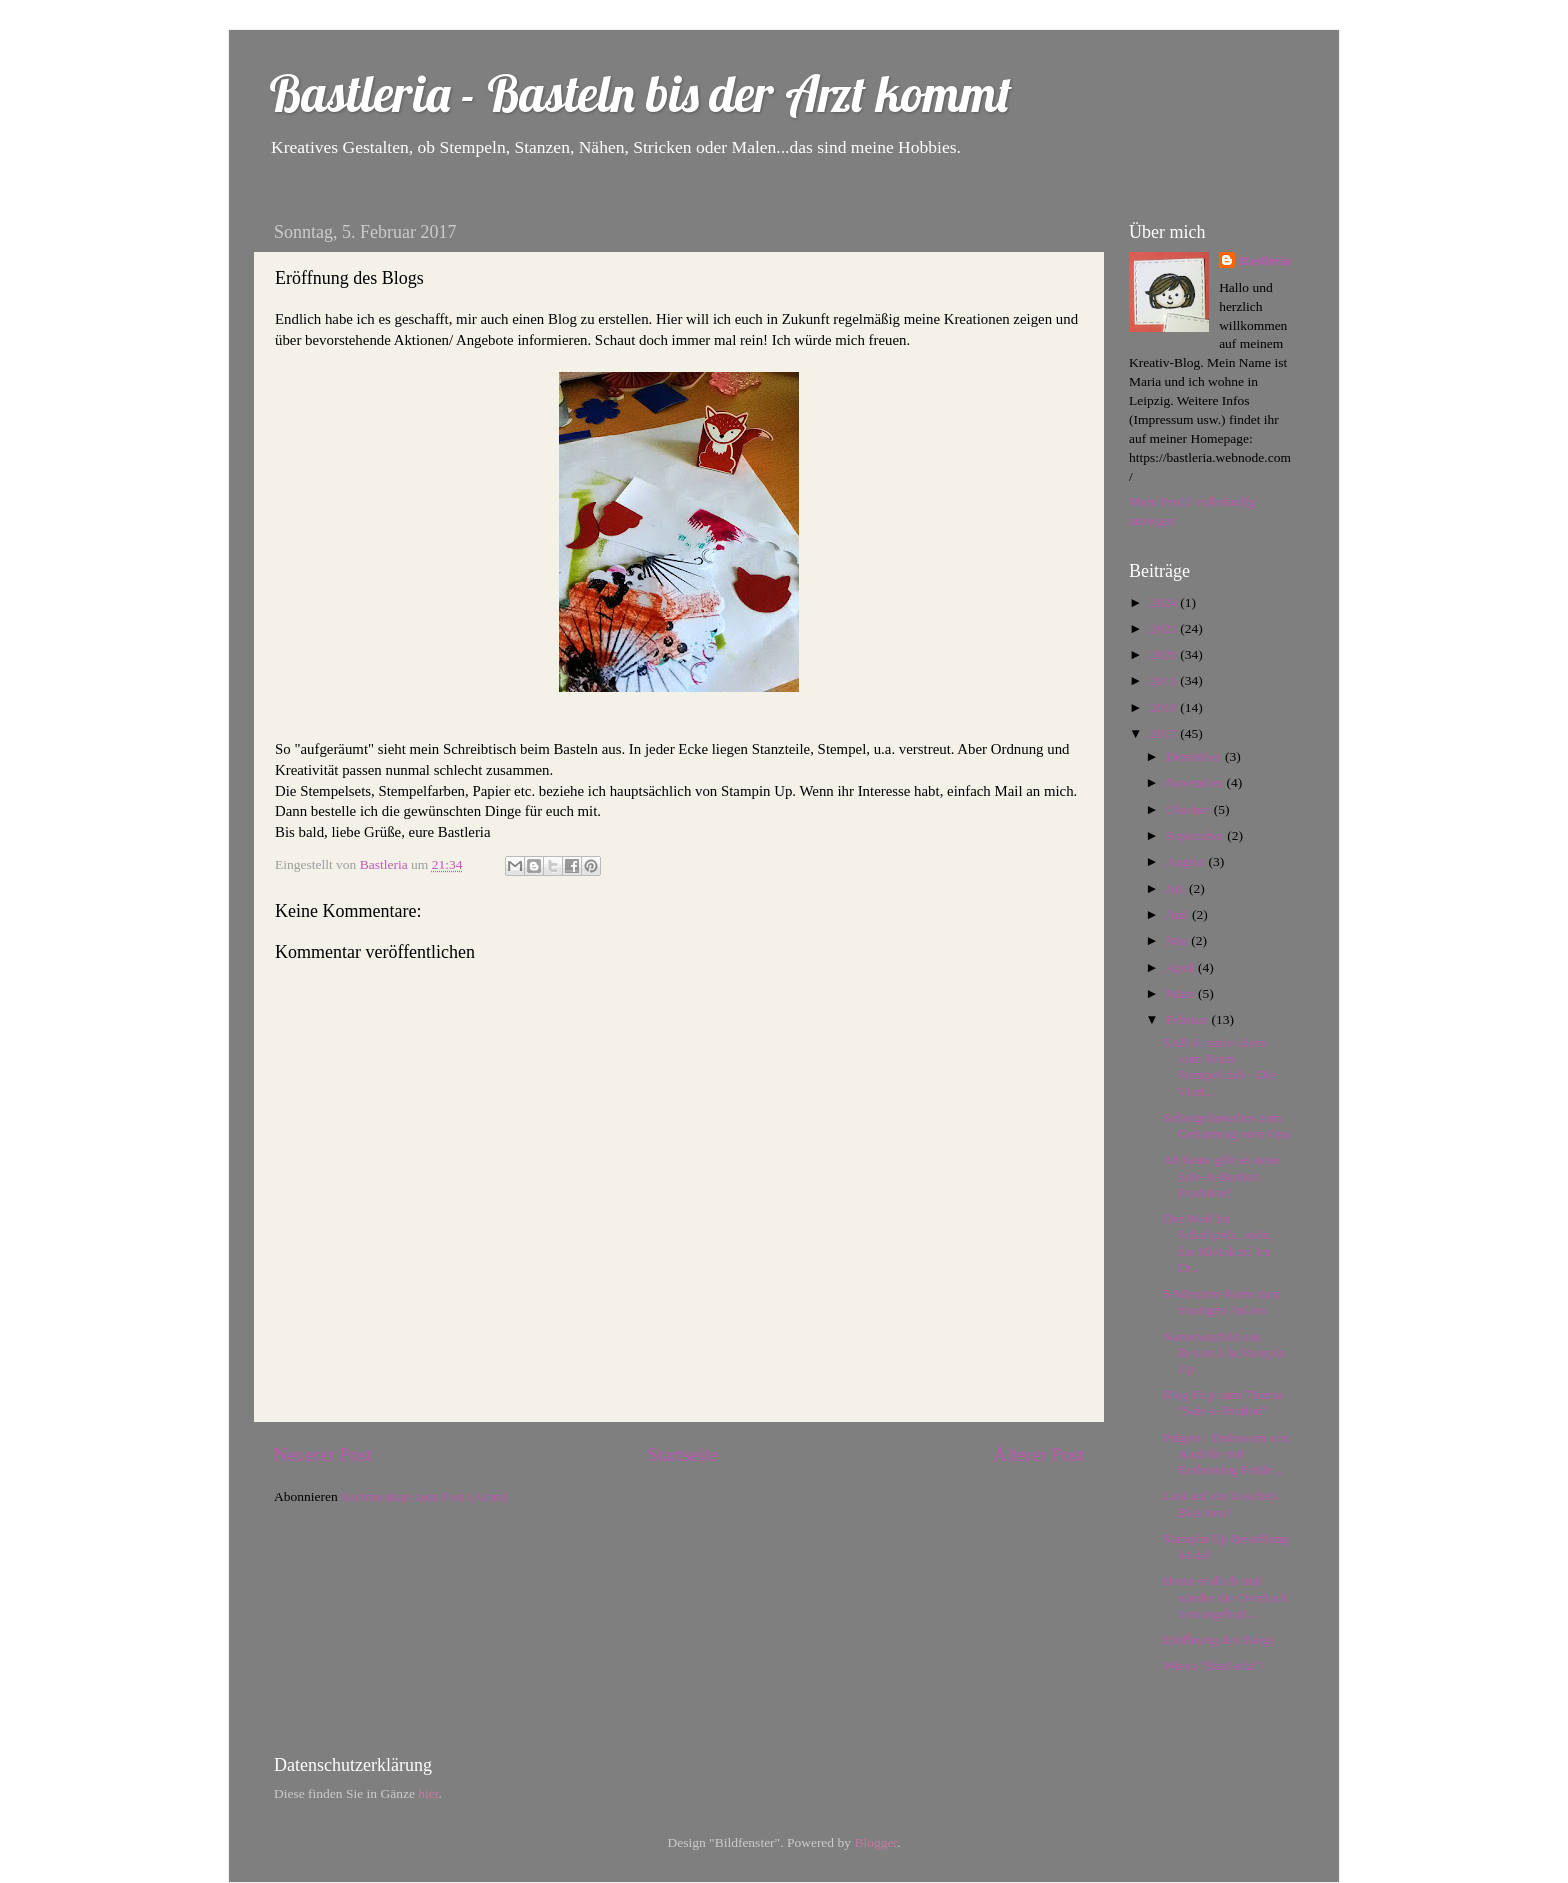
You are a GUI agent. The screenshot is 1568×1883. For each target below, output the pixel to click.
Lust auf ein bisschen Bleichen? (1220, 1503)
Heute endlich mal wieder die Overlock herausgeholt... (1225, 1596)
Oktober (1190, 809)
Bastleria (1265, 260)
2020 (1165, 654)
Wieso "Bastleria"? (1214, 1665)
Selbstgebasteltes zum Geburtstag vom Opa (1226, 1125)
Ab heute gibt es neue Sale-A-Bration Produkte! (1221, 1175)
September (1196, 835)
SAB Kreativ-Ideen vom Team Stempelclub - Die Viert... (1219, 1067)
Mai (1178, 940)
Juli (1177, 888)
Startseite (683, 1454)
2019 (1165, 680)
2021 (1165, 628)
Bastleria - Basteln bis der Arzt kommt (640, 93)
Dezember (1195, 756)
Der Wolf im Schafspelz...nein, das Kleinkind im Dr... (1218, 1243)
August (1187, 861)
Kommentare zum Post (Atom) (424, 1496)
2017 (1165, 733)
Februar (1188, 1019)
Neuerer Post (323, 1454)
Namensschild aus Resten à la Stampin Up (1224, 1352)
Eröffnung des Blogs (1219, 1639)
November (1196, 782)
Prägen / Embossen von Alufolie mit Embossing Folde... (1226, 1453)
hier (428, 1793)
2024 (1165, 602)
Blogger (875, 1842)
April (1182, 967)
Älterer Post (1038, 1454)
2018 (1165, 707)
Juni (1179, 914)
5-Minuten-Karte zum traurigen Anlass (1222, 1301)
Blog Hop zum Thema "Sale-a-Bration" (1223, 1402)
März (1182, 993)
